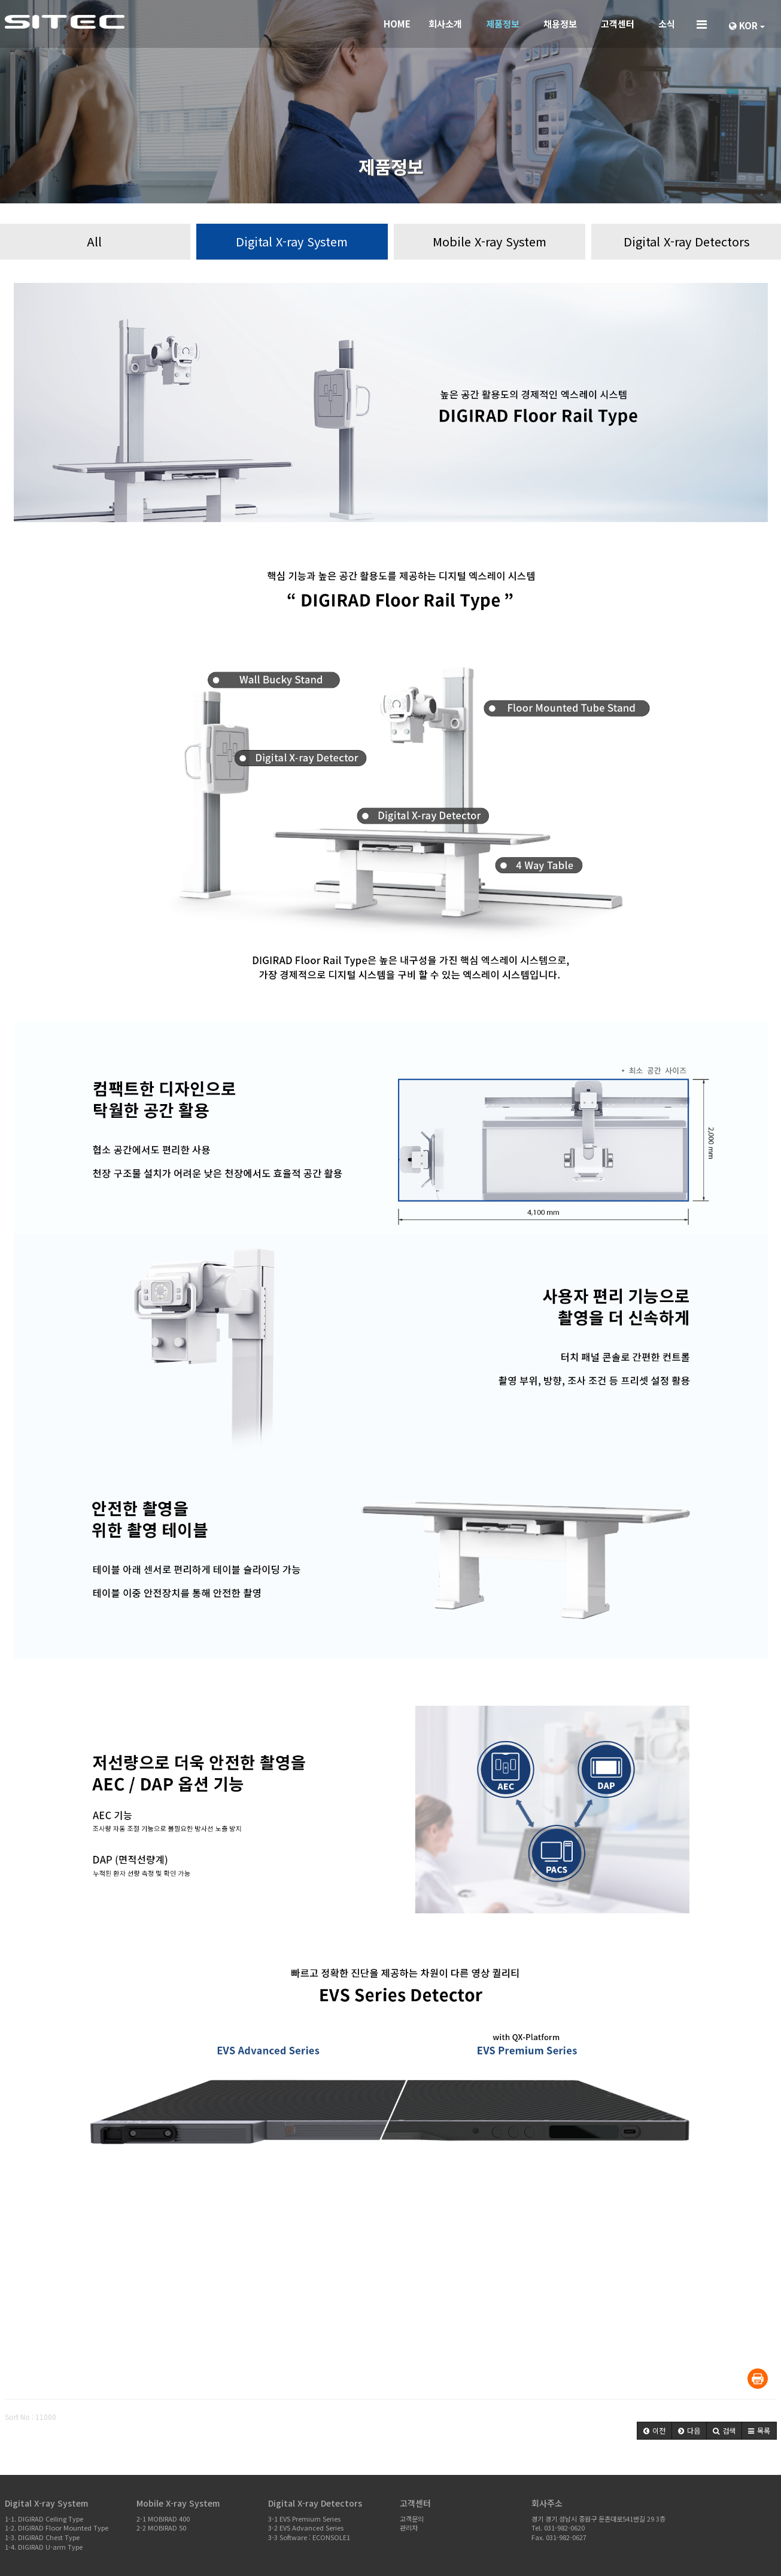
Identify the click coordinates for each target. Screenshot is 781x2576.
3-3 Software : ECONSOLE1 (309, 2537)
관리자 (409, 2527)
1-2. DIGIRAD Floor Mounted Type (56, 2527)
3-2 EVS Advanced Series (306, 2527)
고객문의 (412, 2518)
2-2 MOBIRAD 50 (161, 2527)
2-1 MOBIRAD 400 (163, 2518)
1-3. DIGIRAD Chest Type (42, 2537)
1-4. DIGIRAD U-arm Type (44, 2546)
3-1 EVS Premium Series (304, 2518)
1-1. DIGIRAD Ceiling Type (44, 2518)
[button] (654, 2431)
